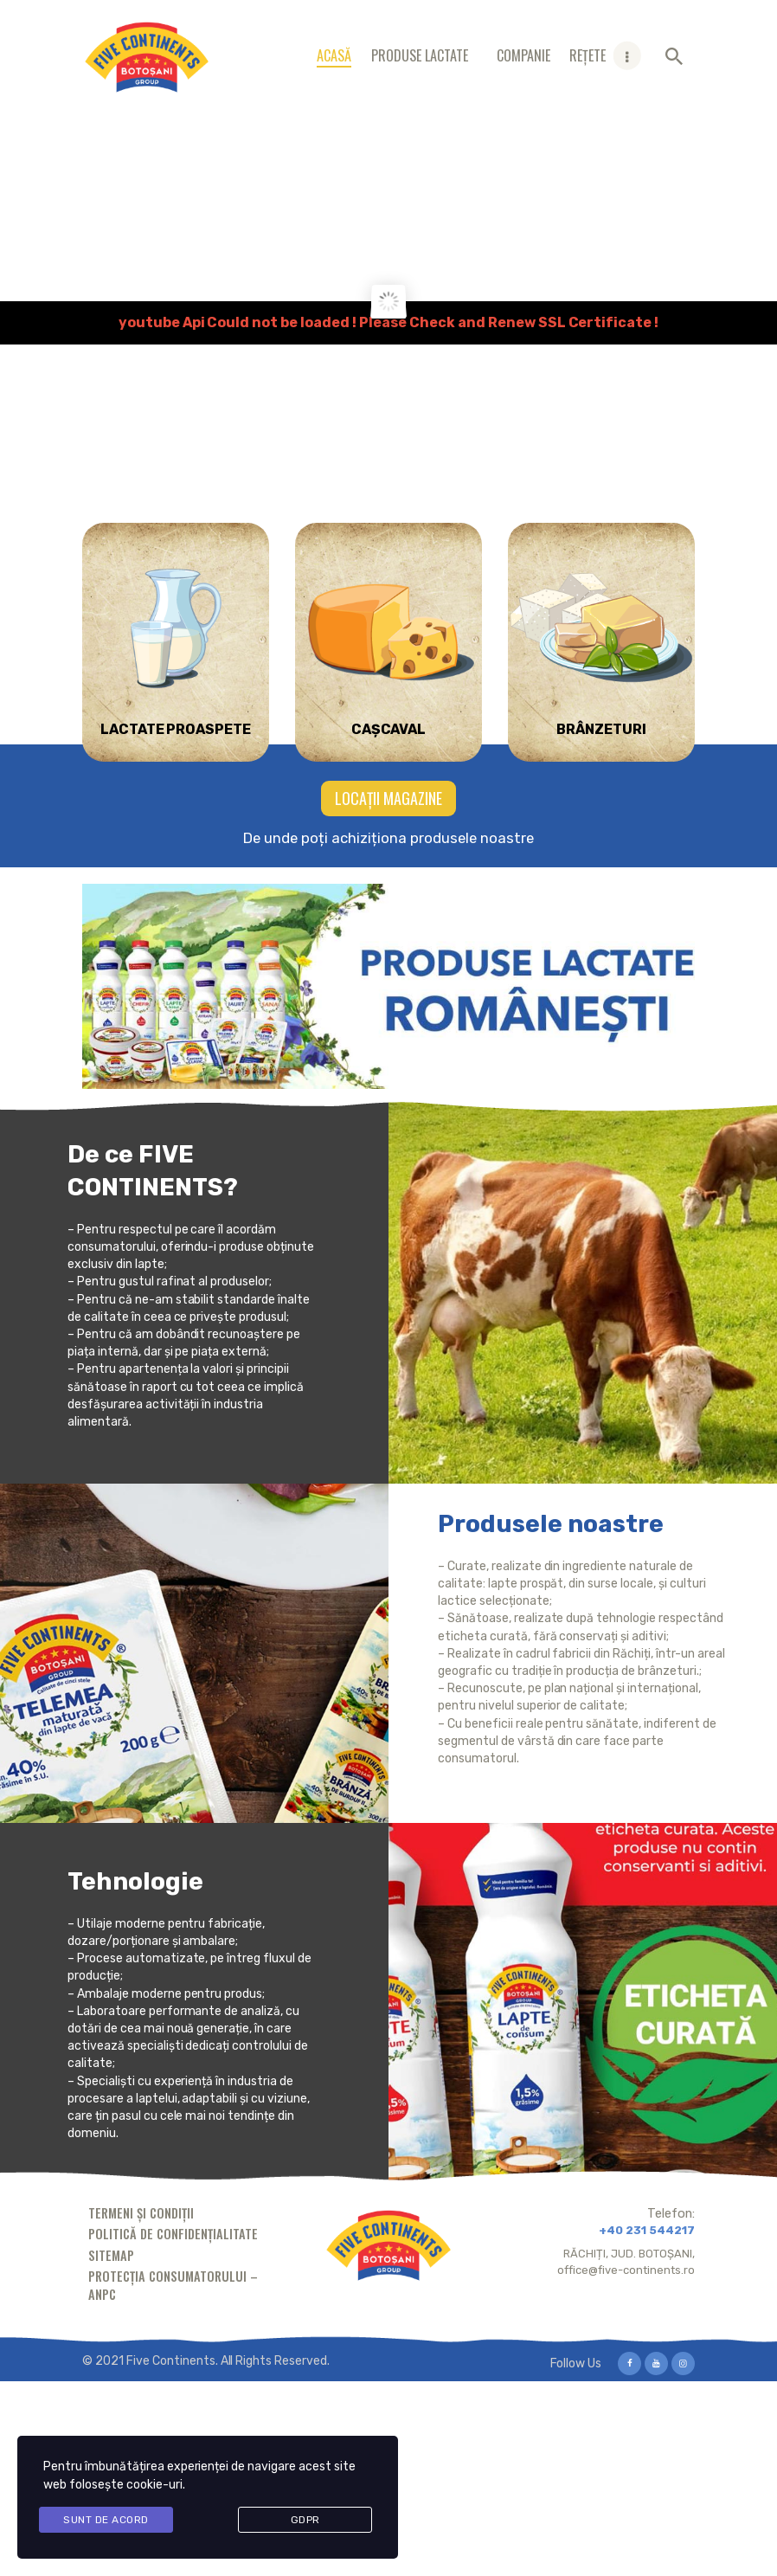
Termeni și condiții (141, 2213)
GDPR (305, 2520)
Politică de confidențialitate (173, 2234)
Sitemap (111, 2255)
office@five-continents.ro (626, 2270)
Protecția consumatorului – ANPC (173, 2285)
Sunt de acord (106, 2520)
